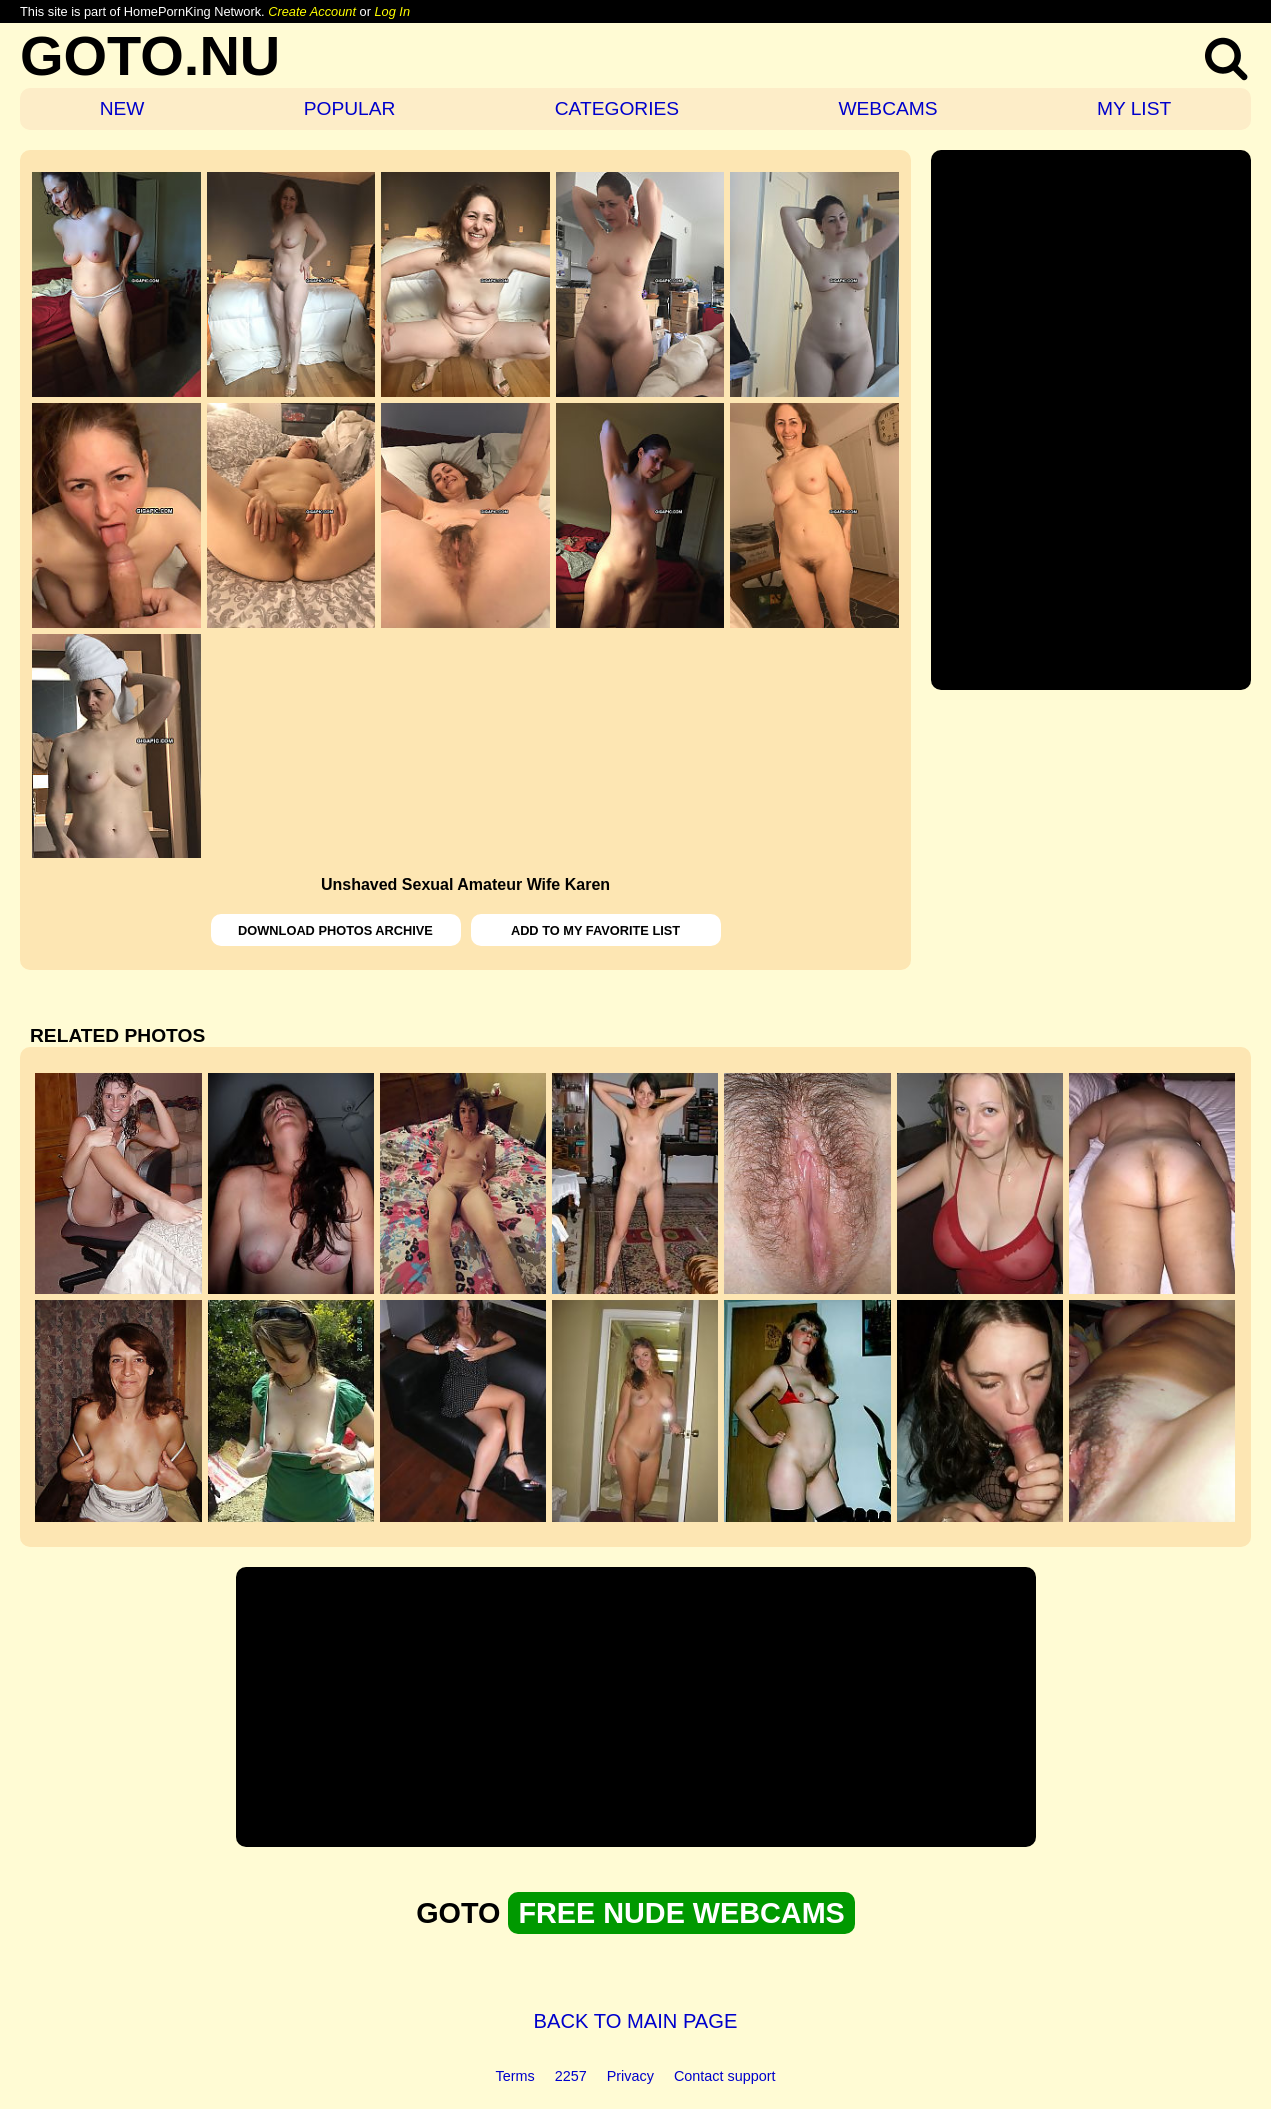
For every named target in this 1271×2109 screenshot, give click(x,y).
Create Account (312, 11)
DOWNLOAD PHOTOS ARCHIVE (335, 930)
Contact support (725, 2076)
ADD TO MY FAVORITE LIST (595, 930)
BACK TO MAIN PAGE (636, 2021)
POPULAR (350, 108)
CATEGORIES (617, 108)
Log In (392, 11)
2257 (571, 2076)
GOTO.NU (150, 55)
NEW (122, 108)
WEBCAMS (887, 108)
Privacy (630, 2076)
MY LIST (1134, 108)
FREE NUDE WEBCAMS (681, 1913)
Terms (515, 2076)
